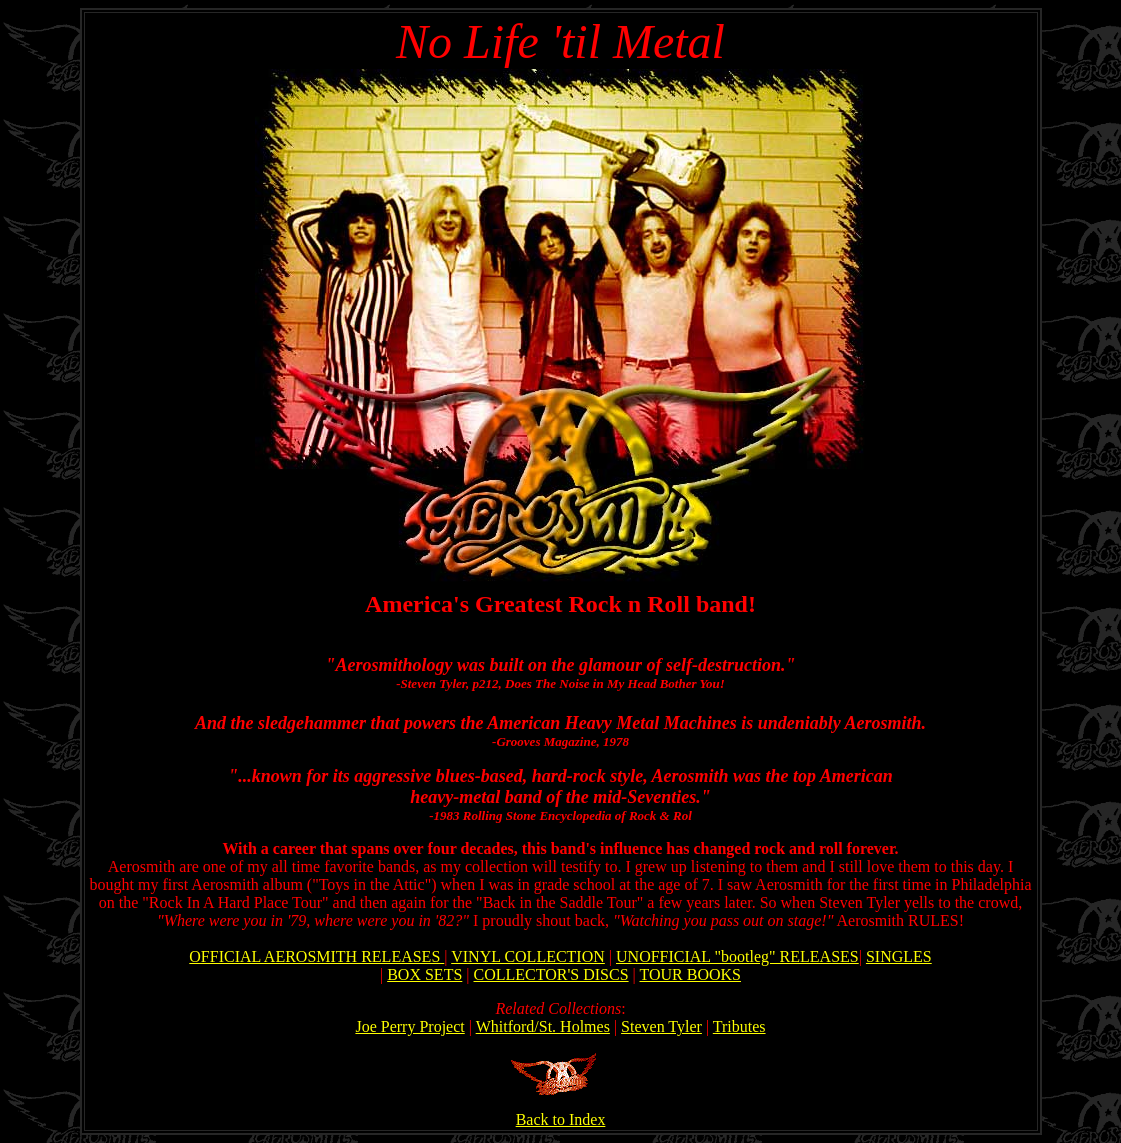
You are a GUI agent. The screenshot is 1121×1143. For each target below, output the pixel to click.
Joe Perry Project (409, 1026)
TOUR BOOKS (691, 974)
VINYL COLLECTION (528, 956)
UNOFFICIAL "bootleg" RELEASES (737, 956)
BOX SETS (424, 974)
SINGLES (899, 956)
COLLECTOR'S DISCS (551, 974)
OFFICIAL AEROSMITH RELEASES (316, 956)
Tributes (739, 1026)
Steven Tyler (661, 1026)
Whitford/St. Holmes (543, 1026)
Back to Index (561, 1112)
